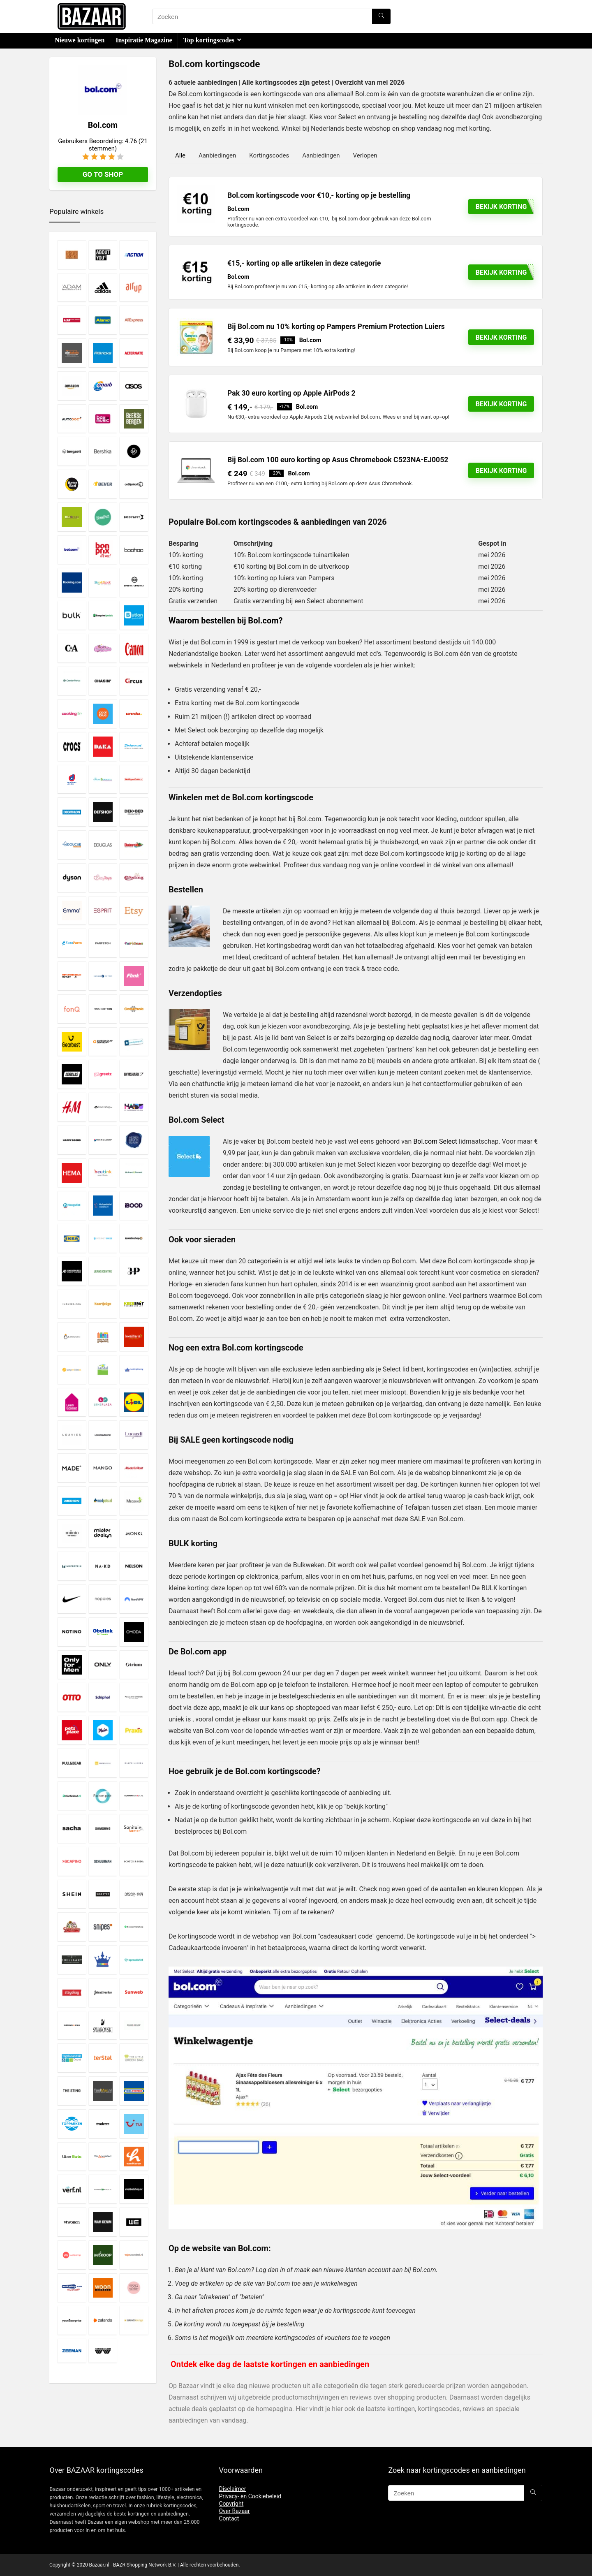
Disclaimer (232, 2489)
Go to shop (103, 174)
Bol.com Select (435, 1141)
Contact (229, 2518)
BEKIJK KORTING (501, 404)
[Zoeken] (381, 16)
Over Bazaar (234, 2511)
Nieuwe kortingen (79, 40)
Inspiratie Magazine (144, 40)
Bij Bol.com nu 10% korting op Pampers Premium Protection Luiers (336, 326)
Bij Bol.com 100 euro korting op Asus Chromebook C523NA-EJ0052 (337, 460)
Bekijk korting (501, 337)
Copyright (231, 2503)
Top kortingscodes (208, 40)
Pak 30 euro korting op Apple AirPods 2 (291, 393)
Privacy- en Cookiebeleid (250, 2496)
